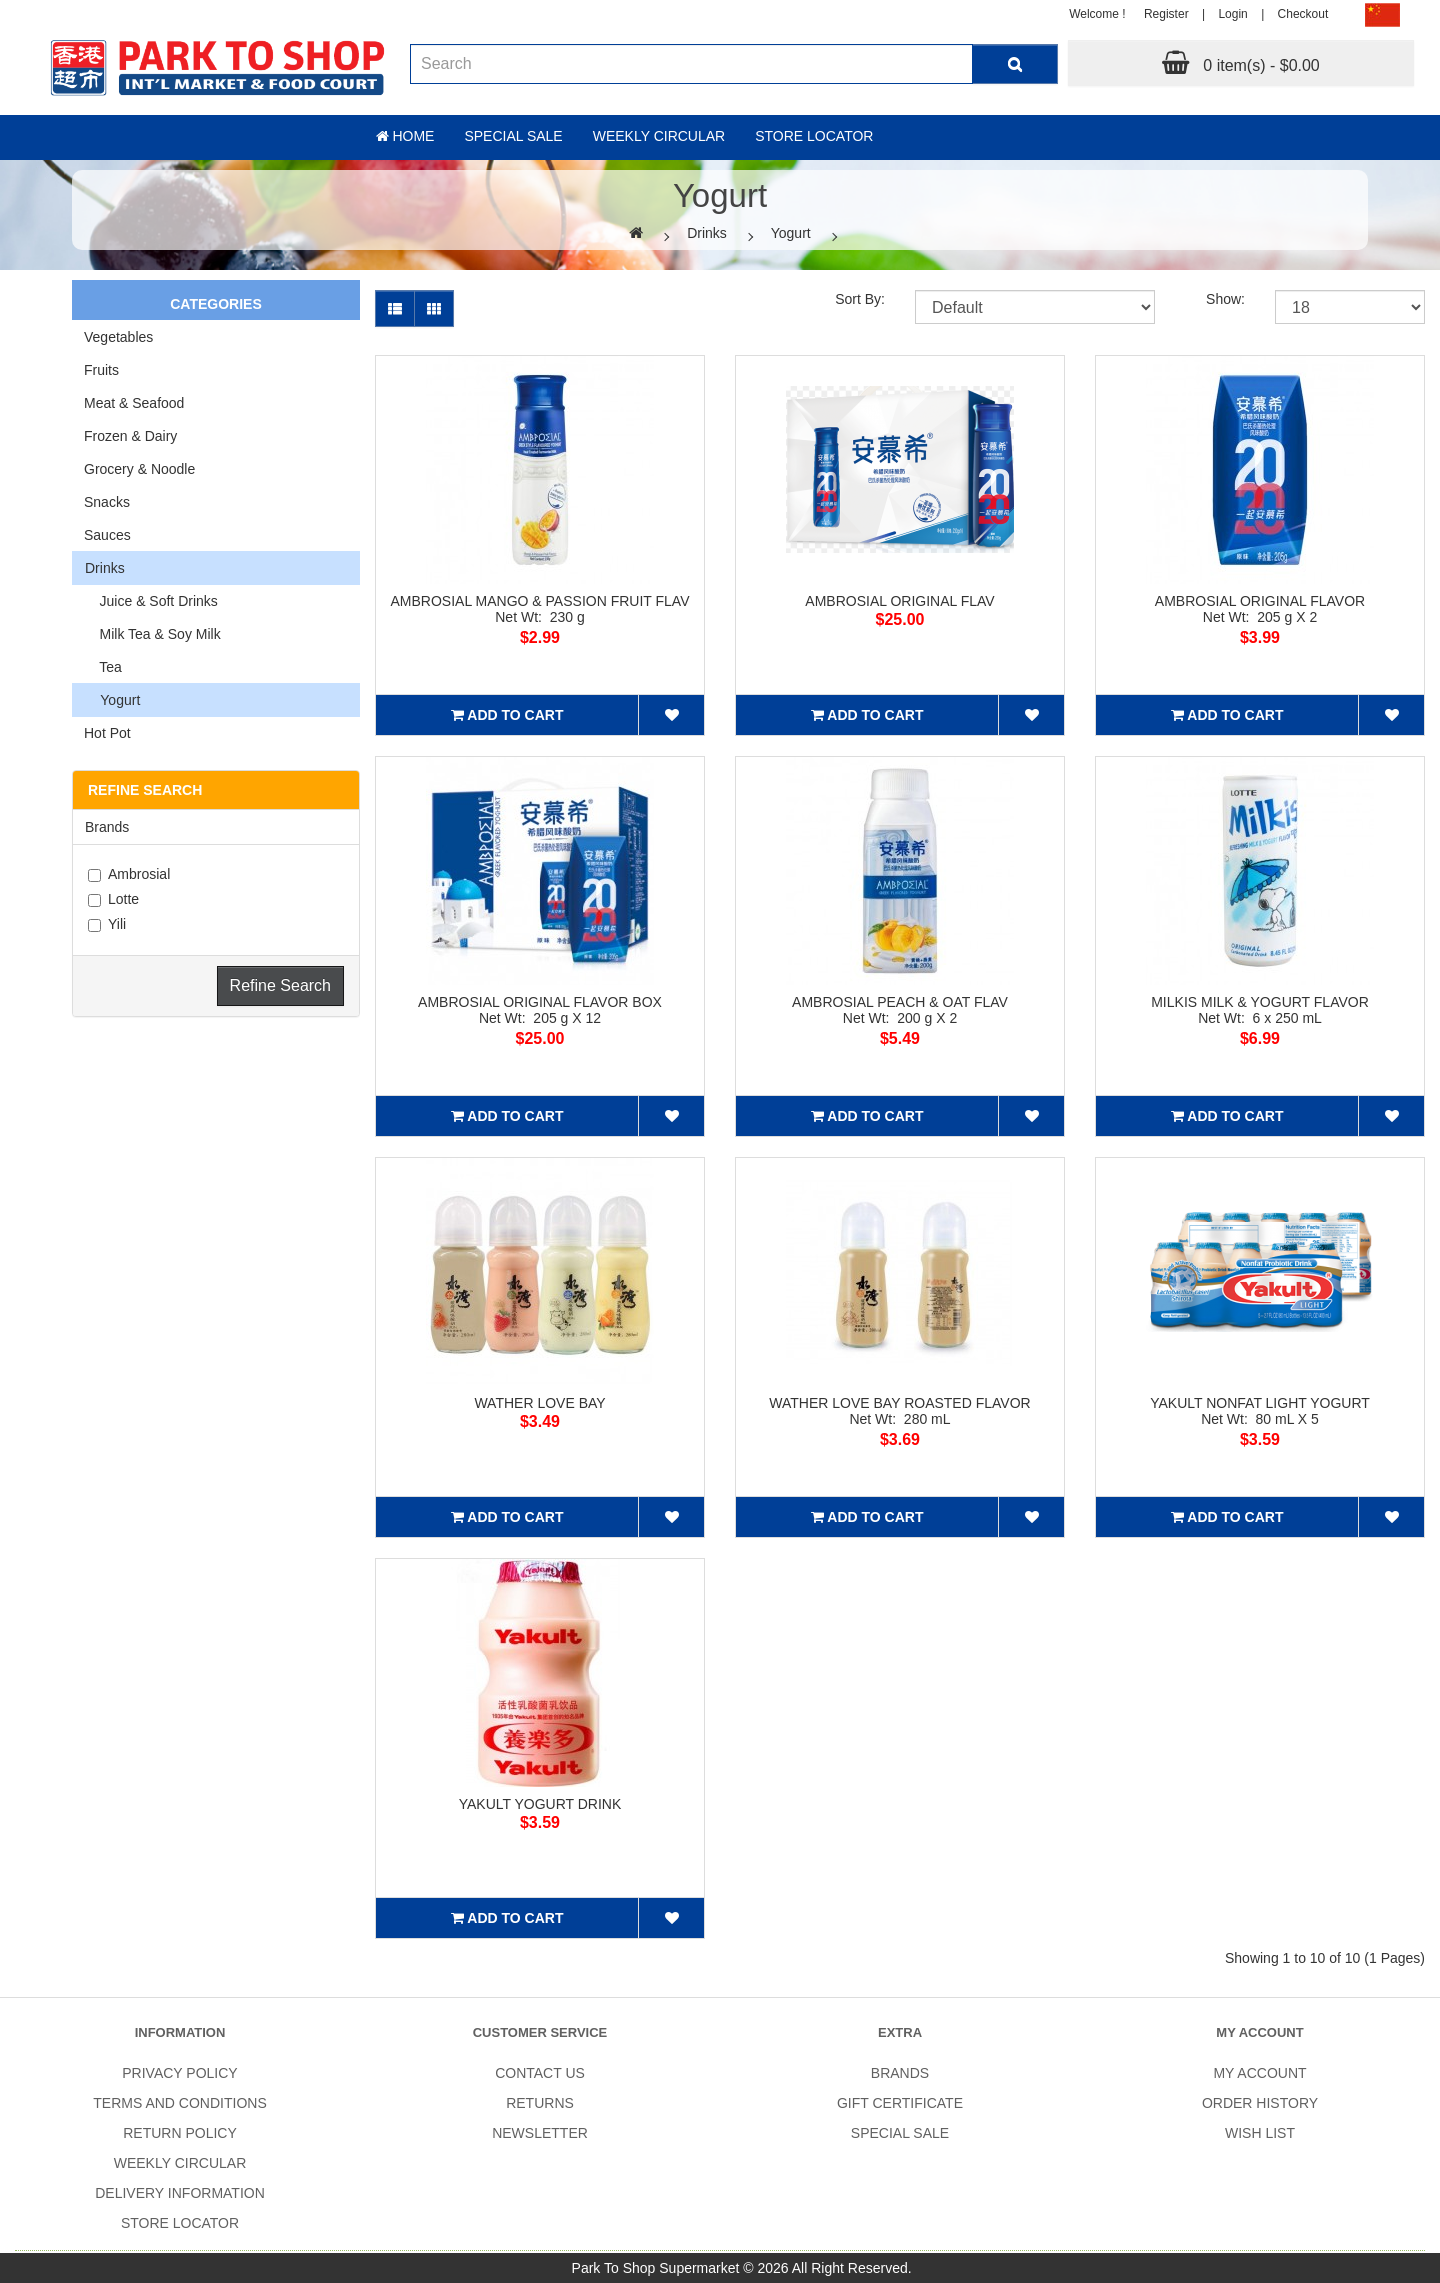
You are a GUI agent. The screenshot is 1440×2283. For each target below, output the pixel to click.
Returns (540, 2103)
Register (1166, 14)
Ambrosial (129, 874)
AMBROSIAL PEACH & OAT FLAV (900, 1002)
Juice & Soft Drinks (151, 601)
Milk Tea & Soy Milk (152, 634)
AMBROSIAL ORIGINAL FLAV (899, 601)
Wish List (1260, 2133)
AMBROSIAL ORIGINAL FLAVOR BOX (540, 1002)
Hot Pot (107, 733)
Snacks (107, 502)
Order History (1260, 2103)
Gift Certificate (900, 2103)
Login (1232, 14)
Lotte (113, 899)
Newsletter (540, 2133)
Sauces (107, 535)
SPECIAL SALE (900, 2133)
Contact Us (540, 2073)
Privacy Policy (179, 2073)
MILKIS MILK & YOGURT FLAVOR (1260, 1002)
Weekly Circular (659, 136)
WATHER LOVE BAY (539, 1403)
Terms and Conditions (179, 2103)
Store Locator (814, 136)
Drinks (707, 233)
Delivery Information (180, 2193)
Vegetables (118, 337)
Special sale (513, 136)
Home (405, 136)
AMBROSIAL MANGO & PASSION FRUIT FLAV (540, 601)
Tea (103, 667)
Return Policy (180, 2133)
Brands (107, 827)
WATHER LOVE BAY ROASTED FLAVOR (899, 1403)
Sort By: (860, 299)
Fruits (101, 370)
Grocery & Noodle (139, 469)
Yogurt (791, 233)
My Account (1259, 2073)
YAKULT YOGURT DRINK (540, 1804)
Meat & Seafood (134, 403)
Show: (1225, 299)
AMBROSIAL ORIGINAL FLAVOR (1260, 601)
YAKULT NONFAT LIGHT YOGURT (1260, 1403)
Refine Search (280, 985)
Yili (107, 924)
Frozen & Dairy (130, 436)
